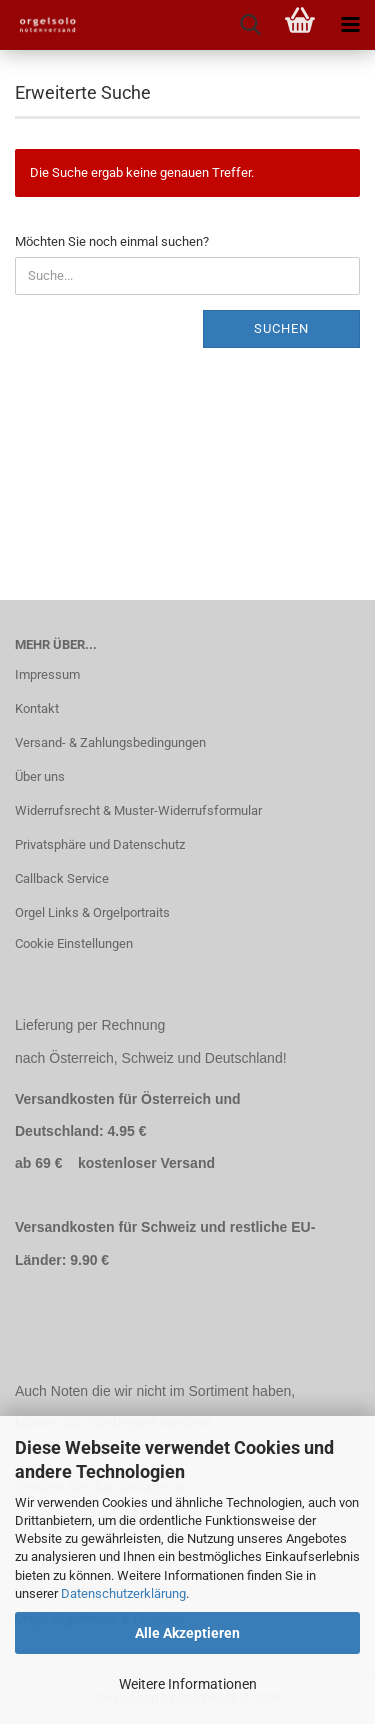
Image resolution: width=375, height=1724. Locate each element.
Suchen (281, 328)
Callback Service (62, 878)
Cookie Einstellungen (74, 943)
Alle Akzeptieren (187, 1633)
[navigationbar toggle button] (350, 25)
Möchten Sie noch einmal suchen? (112, 241)
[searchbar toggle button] (250, 25)
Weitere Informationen (188, 1684)
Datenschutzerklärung (123, 1593)
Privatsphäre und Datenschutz (100, 844)
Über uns (40, 776)
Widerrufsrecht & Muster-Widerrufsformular (138, 810)
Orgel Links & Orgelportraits (92, 912)
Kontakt (37, 708)
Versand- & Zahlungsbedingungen (110, 742)
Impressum (47, 674)
